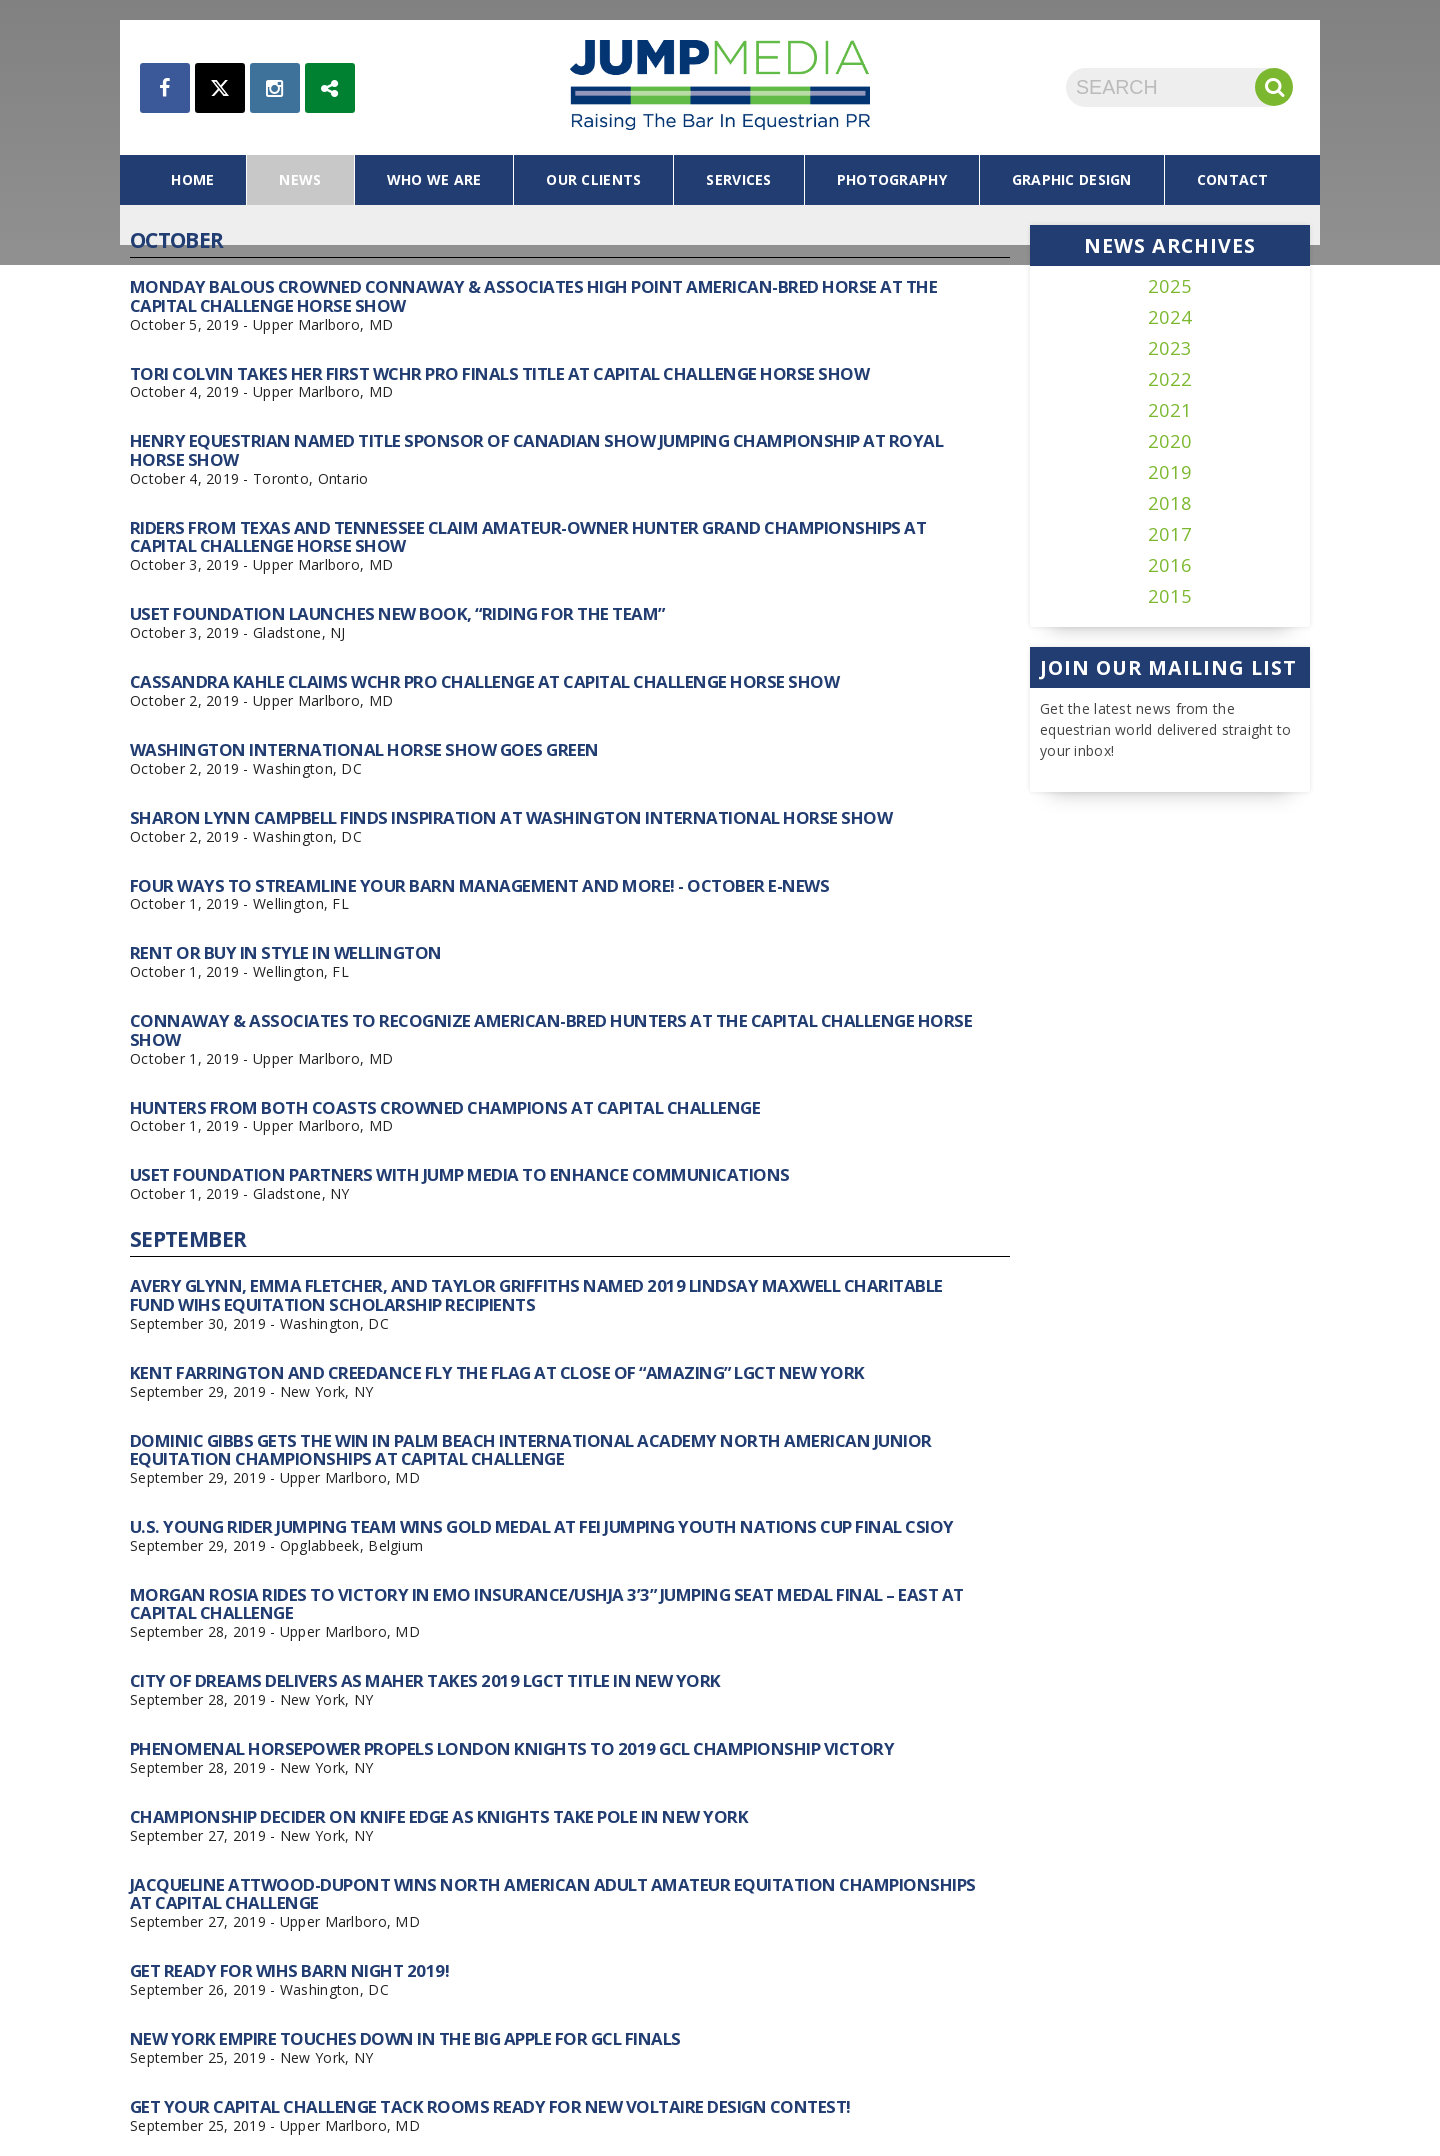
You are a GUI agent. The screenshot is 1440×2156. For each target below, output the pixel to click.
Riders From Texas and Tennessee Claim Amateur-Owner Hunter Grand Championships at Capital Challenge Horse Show (528, 536)
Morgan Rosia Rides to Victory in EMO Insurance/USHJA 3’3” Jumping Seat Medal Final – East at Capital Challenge (547, 1603)
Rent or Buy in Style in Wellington (286, 952)
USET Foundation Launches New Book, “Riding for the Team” (397, 613)
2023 (1170, 348)
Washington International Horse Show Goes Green (364, 749)
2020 (1170, 441)
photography (892, 179)
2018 (1170, 503)
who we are (434, 179)
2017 (1170, 534)
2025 (1170, 286)
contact (1233, 179)
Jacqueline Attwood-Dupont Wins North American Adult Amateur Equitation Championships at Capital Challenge (553, 1893)
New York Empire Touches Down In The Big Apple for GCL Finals (405, 2038)
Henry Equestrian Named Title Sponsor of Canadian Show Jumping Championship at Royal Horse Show (536, 449)
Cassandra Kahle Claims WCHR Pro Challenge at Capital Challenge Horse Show (484, 681)
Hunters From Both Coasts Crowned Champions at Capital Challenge (445, 1107)
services (738, 179)
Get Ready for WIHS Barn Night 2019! (289, 1970)
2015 (1170, 596)
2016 (1170, 565)
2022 (1170, 379)
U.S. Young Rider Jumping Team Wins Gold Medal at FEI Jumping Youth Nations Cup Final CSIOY (542, 1526)
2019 (1170, 472)
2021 (1170, 410)
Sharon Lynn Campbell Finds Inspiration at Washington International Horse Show (511, 817)
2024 (1170, 317)
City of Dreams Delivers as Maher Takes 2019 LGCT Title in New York (425, 1680)
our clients (593, 179)
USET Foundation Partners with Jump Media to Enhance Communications (460, 1174)
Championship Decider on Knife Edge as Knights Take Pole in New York (439, 1816)
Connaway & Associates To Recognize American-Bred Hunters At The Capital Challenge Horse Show (551, 1029)
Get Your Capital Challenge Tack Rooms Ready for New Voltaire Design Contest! (490, 2106)
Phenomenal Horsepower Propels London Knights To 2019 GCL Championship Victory (512, 1748)
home (192, 179)
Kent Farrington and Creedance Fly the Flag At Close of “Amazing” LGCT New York (497, 1372)
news (300, 179)
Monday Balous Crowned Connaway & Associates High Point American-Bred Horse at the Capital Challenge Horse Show (533, 295)
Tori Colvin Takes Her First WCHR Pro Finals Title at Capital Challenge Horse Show (499, 373)
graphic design (1072, 179)
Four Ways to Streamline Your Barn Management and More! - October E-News (479, 885)
